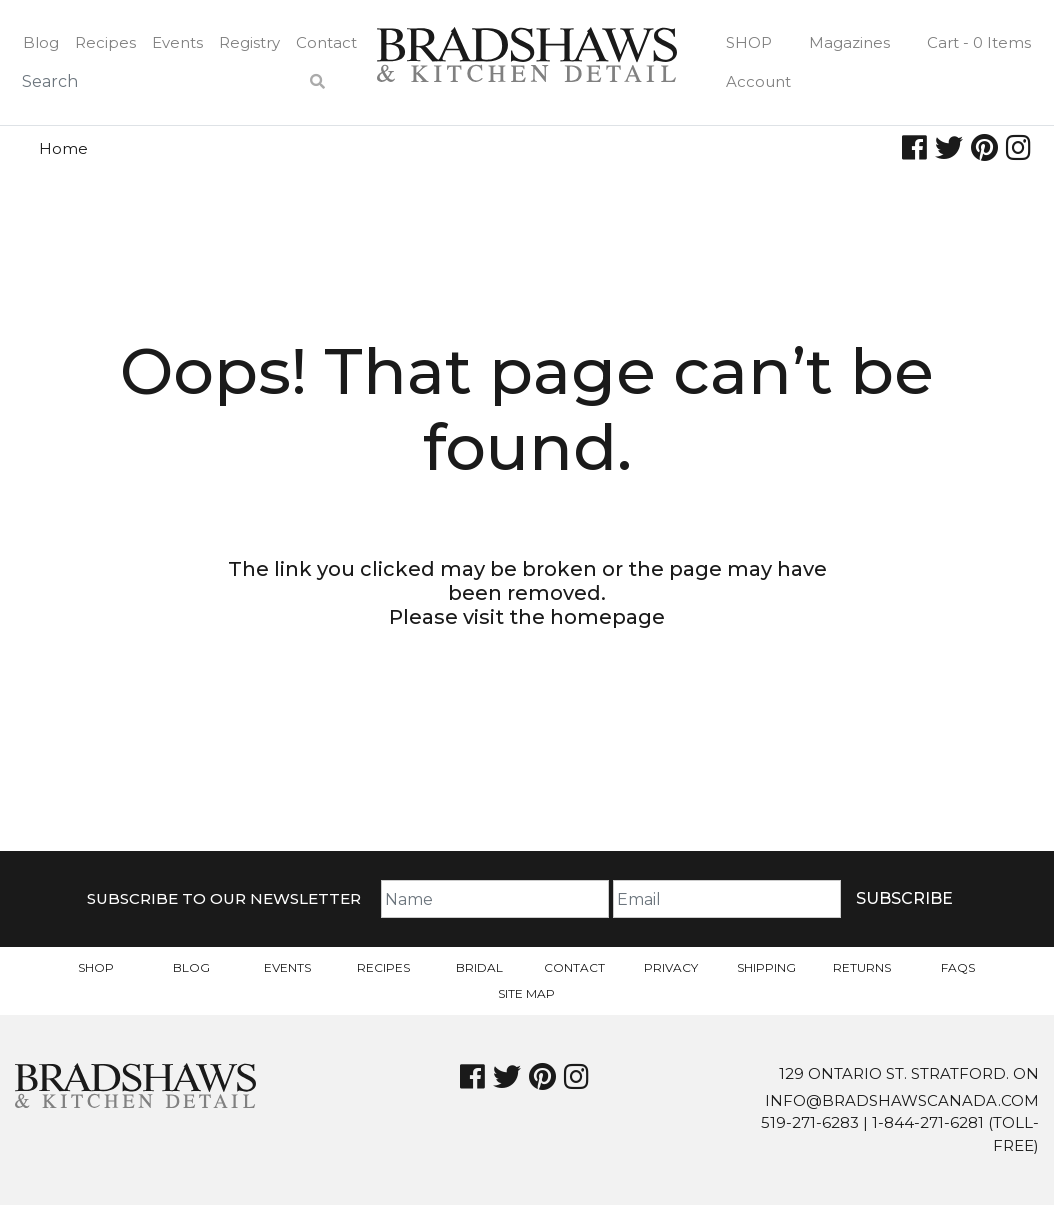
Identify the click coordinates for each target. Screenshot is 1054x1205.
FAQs (958, 967)
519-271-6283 (810, 1122)
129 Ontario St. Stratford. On (909, 1073)
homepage (607, 617)
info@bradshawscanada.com (902, 1100)
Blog (41, 42)
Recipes (105, 42)
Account (758, 81)
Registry (249, 42)
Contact (326, 42)
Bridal (479, 967)
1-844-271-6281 (928, 1122)
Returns (862, 967)
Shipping (766, 967)
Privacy (671, 967)
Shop (749, 42)
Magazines (849, 42)
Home (63, 148)
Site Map (526, 993)
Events (177, 42)
